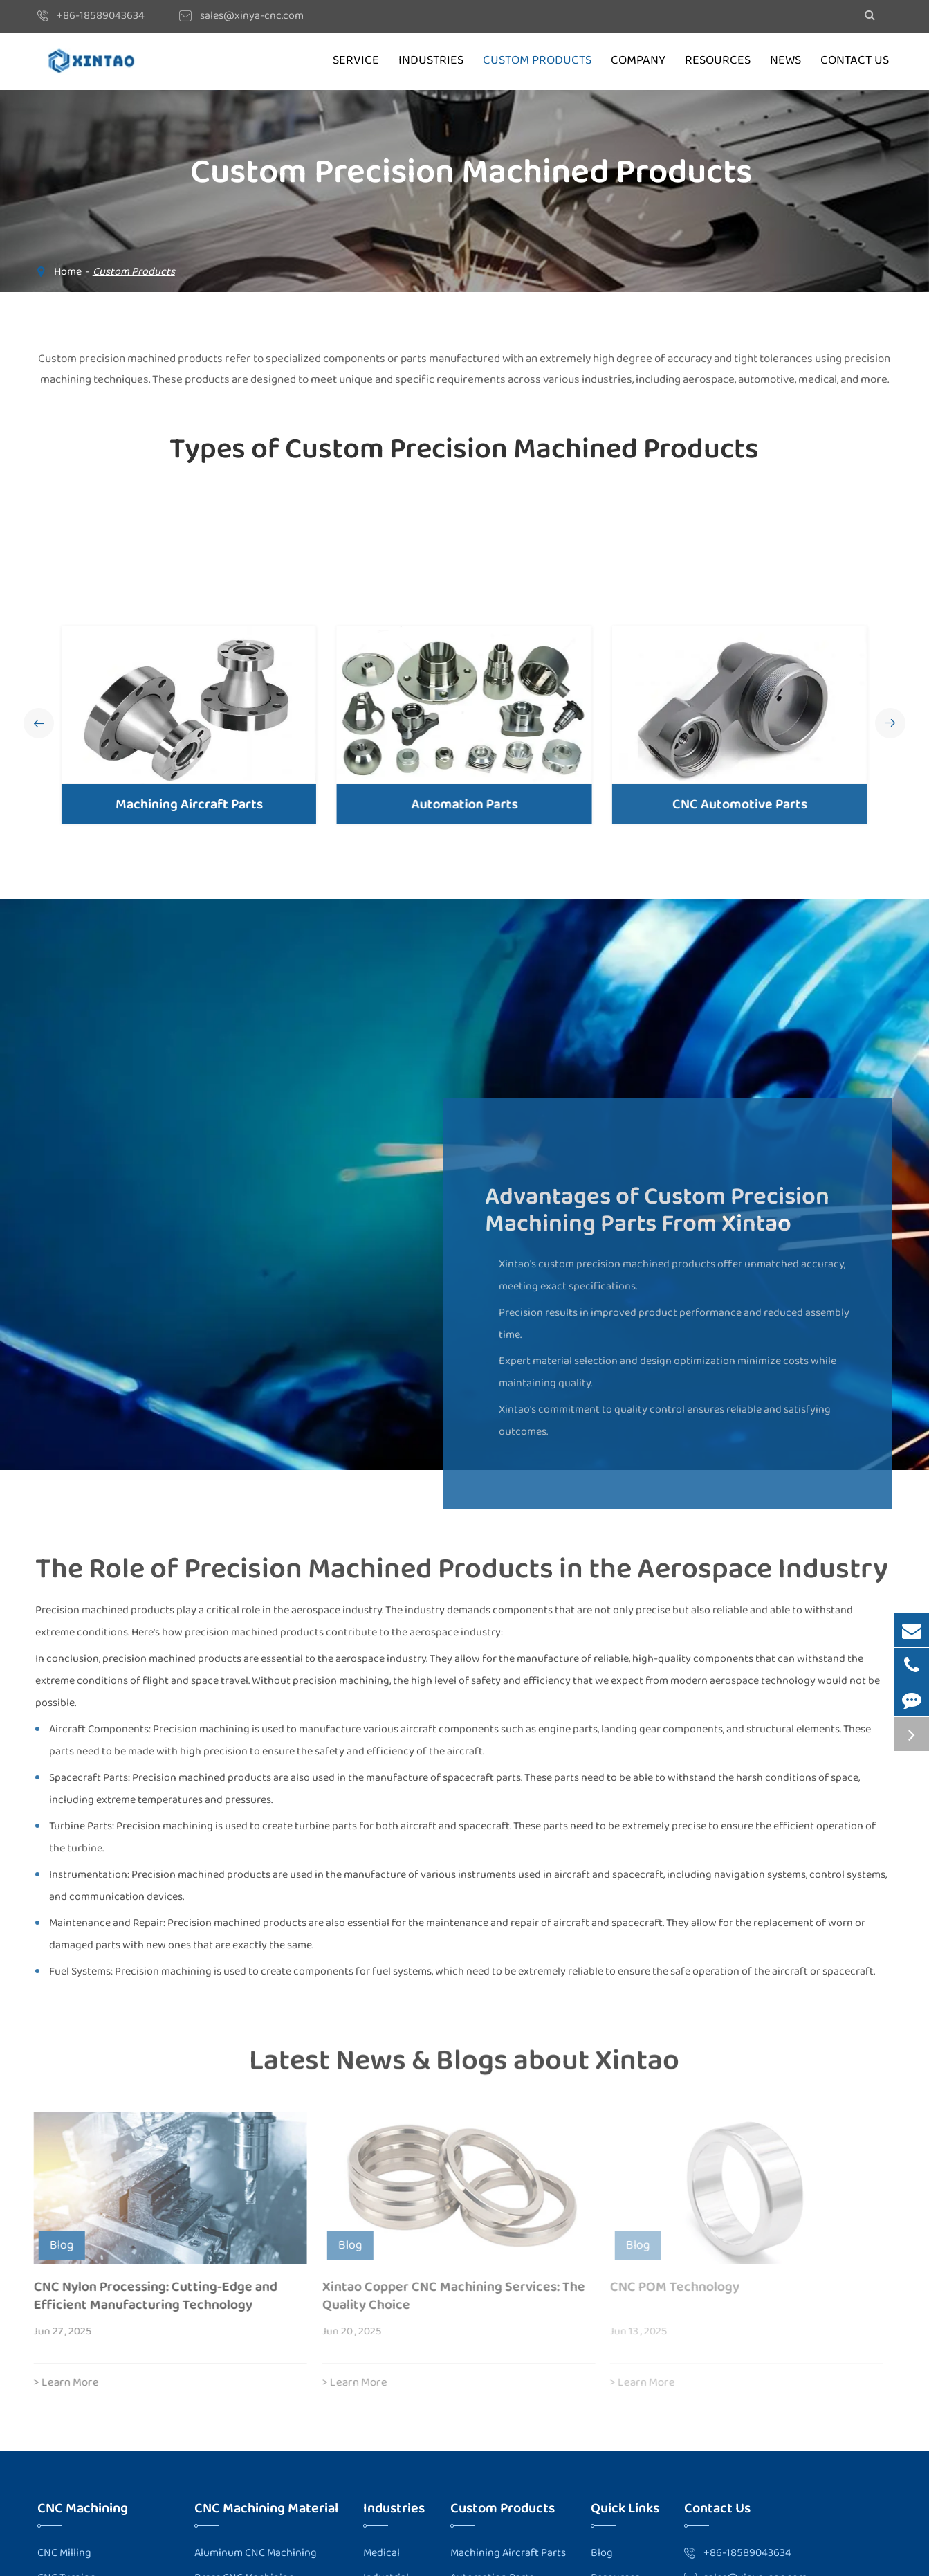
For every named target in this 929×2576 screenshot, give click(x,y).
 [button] (39, 723)
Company (638, 61)
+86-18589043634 (101, 15)
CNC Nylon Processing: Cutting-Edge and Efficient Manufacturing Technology (148, 2296)
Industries (430, 61)
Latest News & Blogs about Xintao (464, 2067)
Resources (718, 61)
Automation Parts (462, 804)
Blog (602, 2552)
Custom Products (537, 61)
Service (356, 61)
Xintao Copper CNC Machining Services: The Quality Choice (446, 2296)
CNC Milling (64, 2552)
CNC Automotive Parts (736, 804)
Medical (381, 2552)
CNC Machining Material (266, 2508)
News (785, 61)
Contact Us (854, 61)
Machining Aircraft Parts (187, 804)
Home (68, 271)
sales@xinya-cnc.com (252, 15)
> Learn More (58, 2382)
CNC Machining (82, 2508)
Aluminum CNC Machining (255, 2552)
